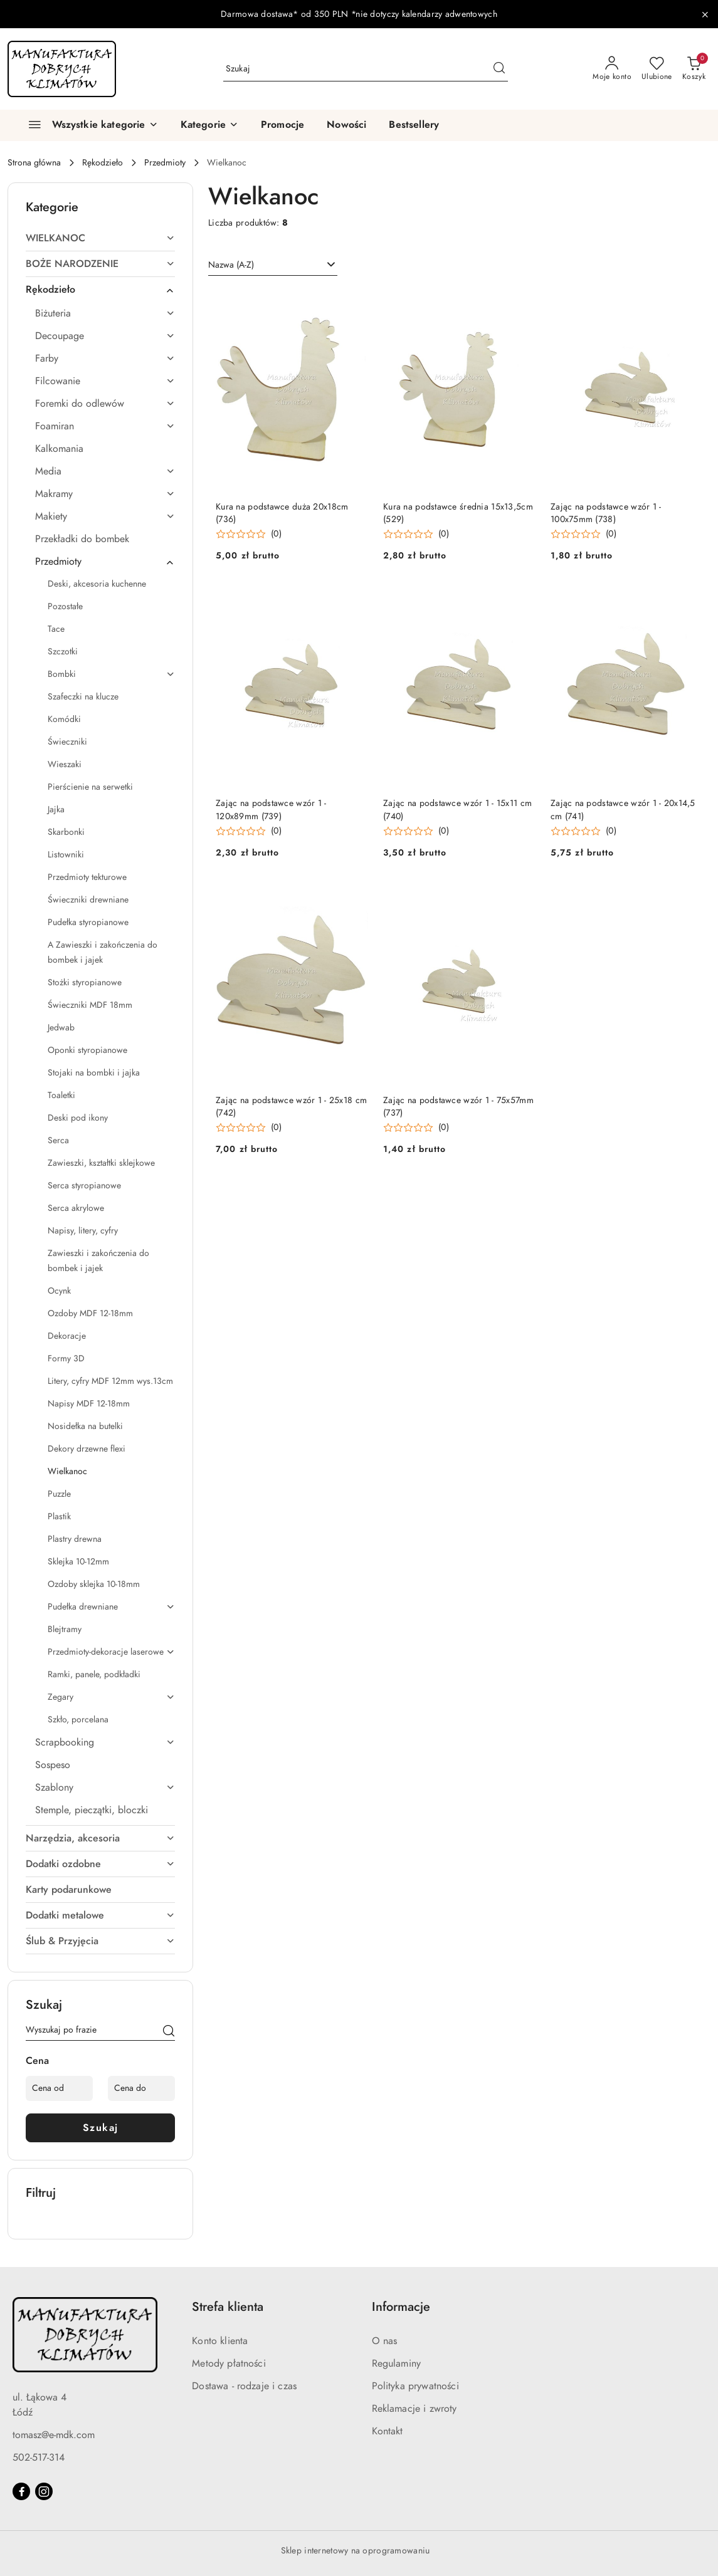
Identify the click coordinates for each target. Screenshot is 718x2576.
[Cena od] (59, 2088)
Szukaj (101, 2128)
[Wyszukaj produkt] (365, 68)
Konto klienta (220, 2341)
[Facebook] (21, 2491)
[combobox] (272, 265)
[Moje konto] (612, 69)
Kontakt (387, 2431)
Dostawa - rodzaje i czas (244, 2386)
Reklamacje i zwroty (414, 2409)
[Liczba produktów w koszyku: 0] (693, 69)
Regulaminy (396, 2363)
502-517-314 (39, 2457)
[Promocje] (282, 125)
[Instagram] (44, 2491)
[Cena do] (141, 2088)
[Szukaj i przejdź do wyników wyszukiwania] (499, 69)
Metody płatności (229, 2363)
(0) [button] (276, 534)
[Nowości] (346, 125)
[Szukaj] (168, 2032)
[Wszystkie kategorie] (88, 125)
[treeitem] (100, 238)
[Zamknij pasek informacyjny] (704, 14)
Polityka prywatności (415, 2386)
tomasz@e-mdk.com (54, 2435)
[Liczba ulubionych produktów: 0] (656, 69)
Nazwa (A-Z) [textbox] (231, 265)
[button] (209, 125)
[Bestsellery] (414, 125)
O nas (385, 2341)
